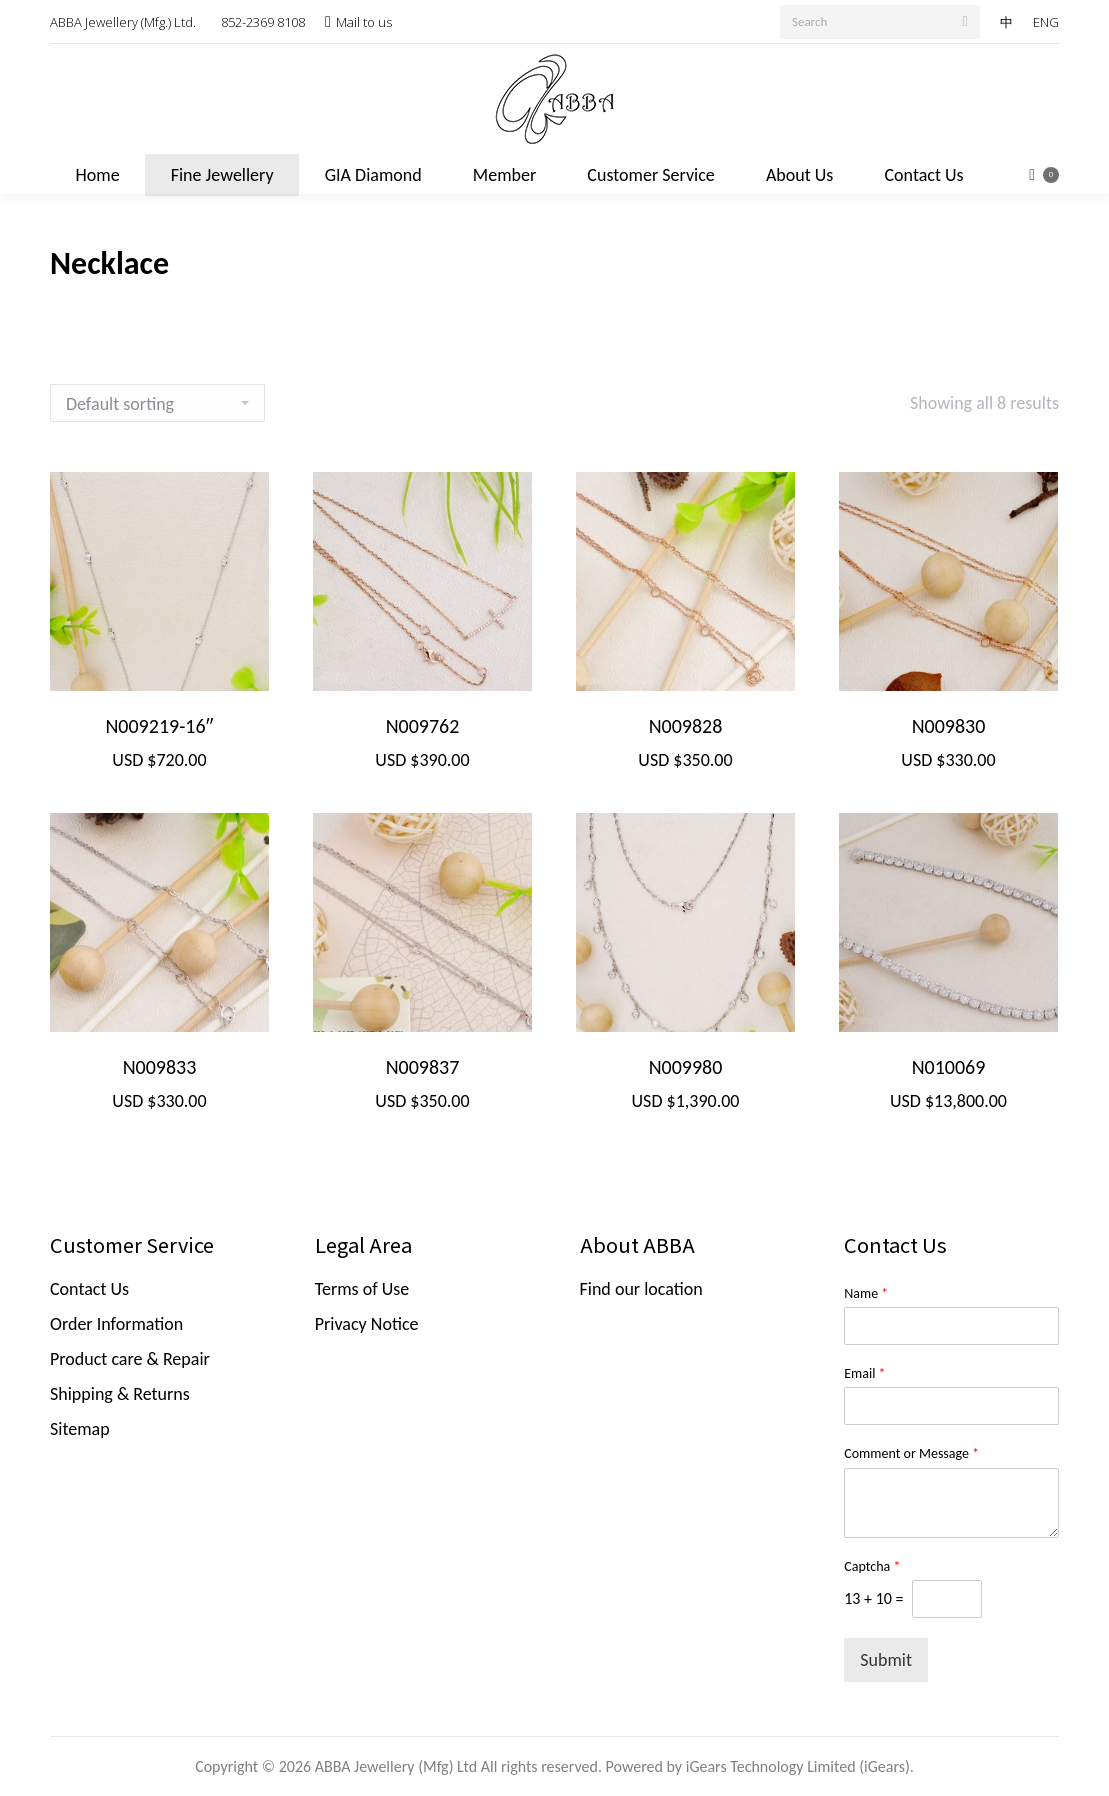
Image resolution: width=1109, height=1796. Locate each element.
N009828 (686, 726)
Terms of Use (362, 1289)
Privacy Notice (367, 1324)
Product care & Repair (130, 1359)
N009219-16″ (159, 726)
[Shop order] (157, 403)
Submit (886, 1660)
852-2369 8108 (263, 22)
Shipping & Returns (120, 1394)
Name (866, 1293)
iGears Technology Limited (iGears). (800, 1766)
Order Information (116, 1324)
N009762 (423, 726)
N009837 (423, 1067)
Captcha (872, 1566)
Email (864, 1373)
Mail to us (364, 22)
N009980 (686, 1067)
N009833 (160, 1067)
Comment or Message (911, 1453)
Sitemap (80, 1429)
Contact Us (89, 1289)
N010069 (949, 1067)
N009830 (949, 726)
